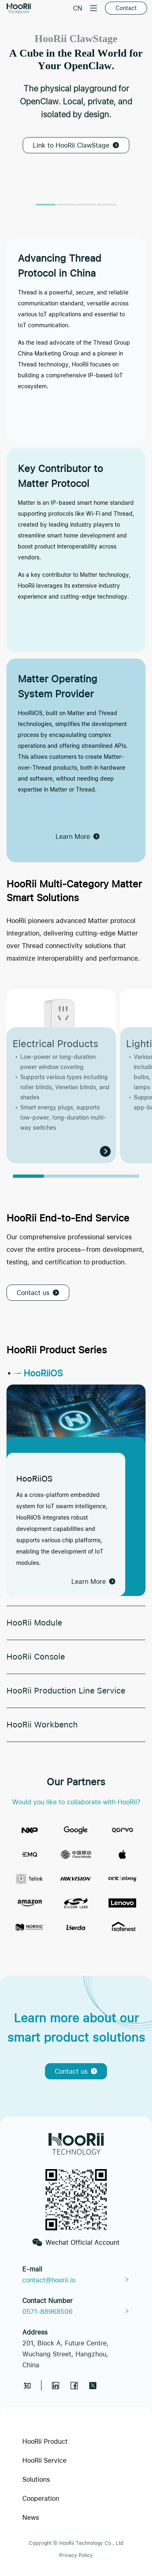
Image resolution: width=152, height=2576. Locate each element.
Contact (126, 8)
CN (77, 8)
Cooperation (40, 2498)
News (30, 2517)
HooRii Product (45, 2441)
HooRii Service (44, 2460)
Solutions (36, 2479)
